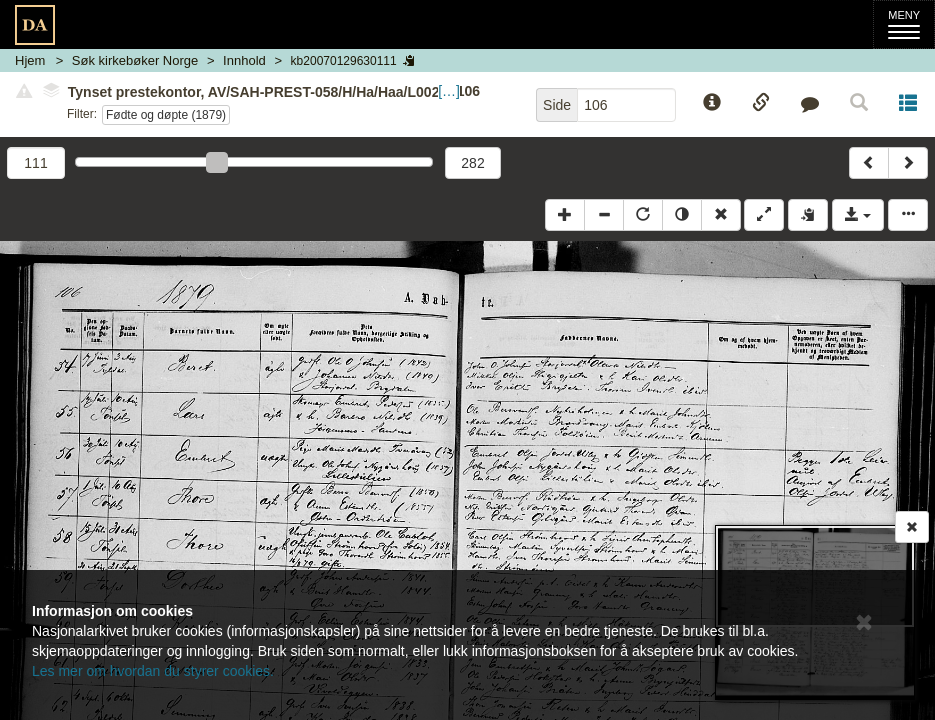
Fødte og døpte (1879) (166, 115)
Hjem (30, 60)
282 (472, 163)
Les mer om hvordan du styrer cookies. (153, 671)
